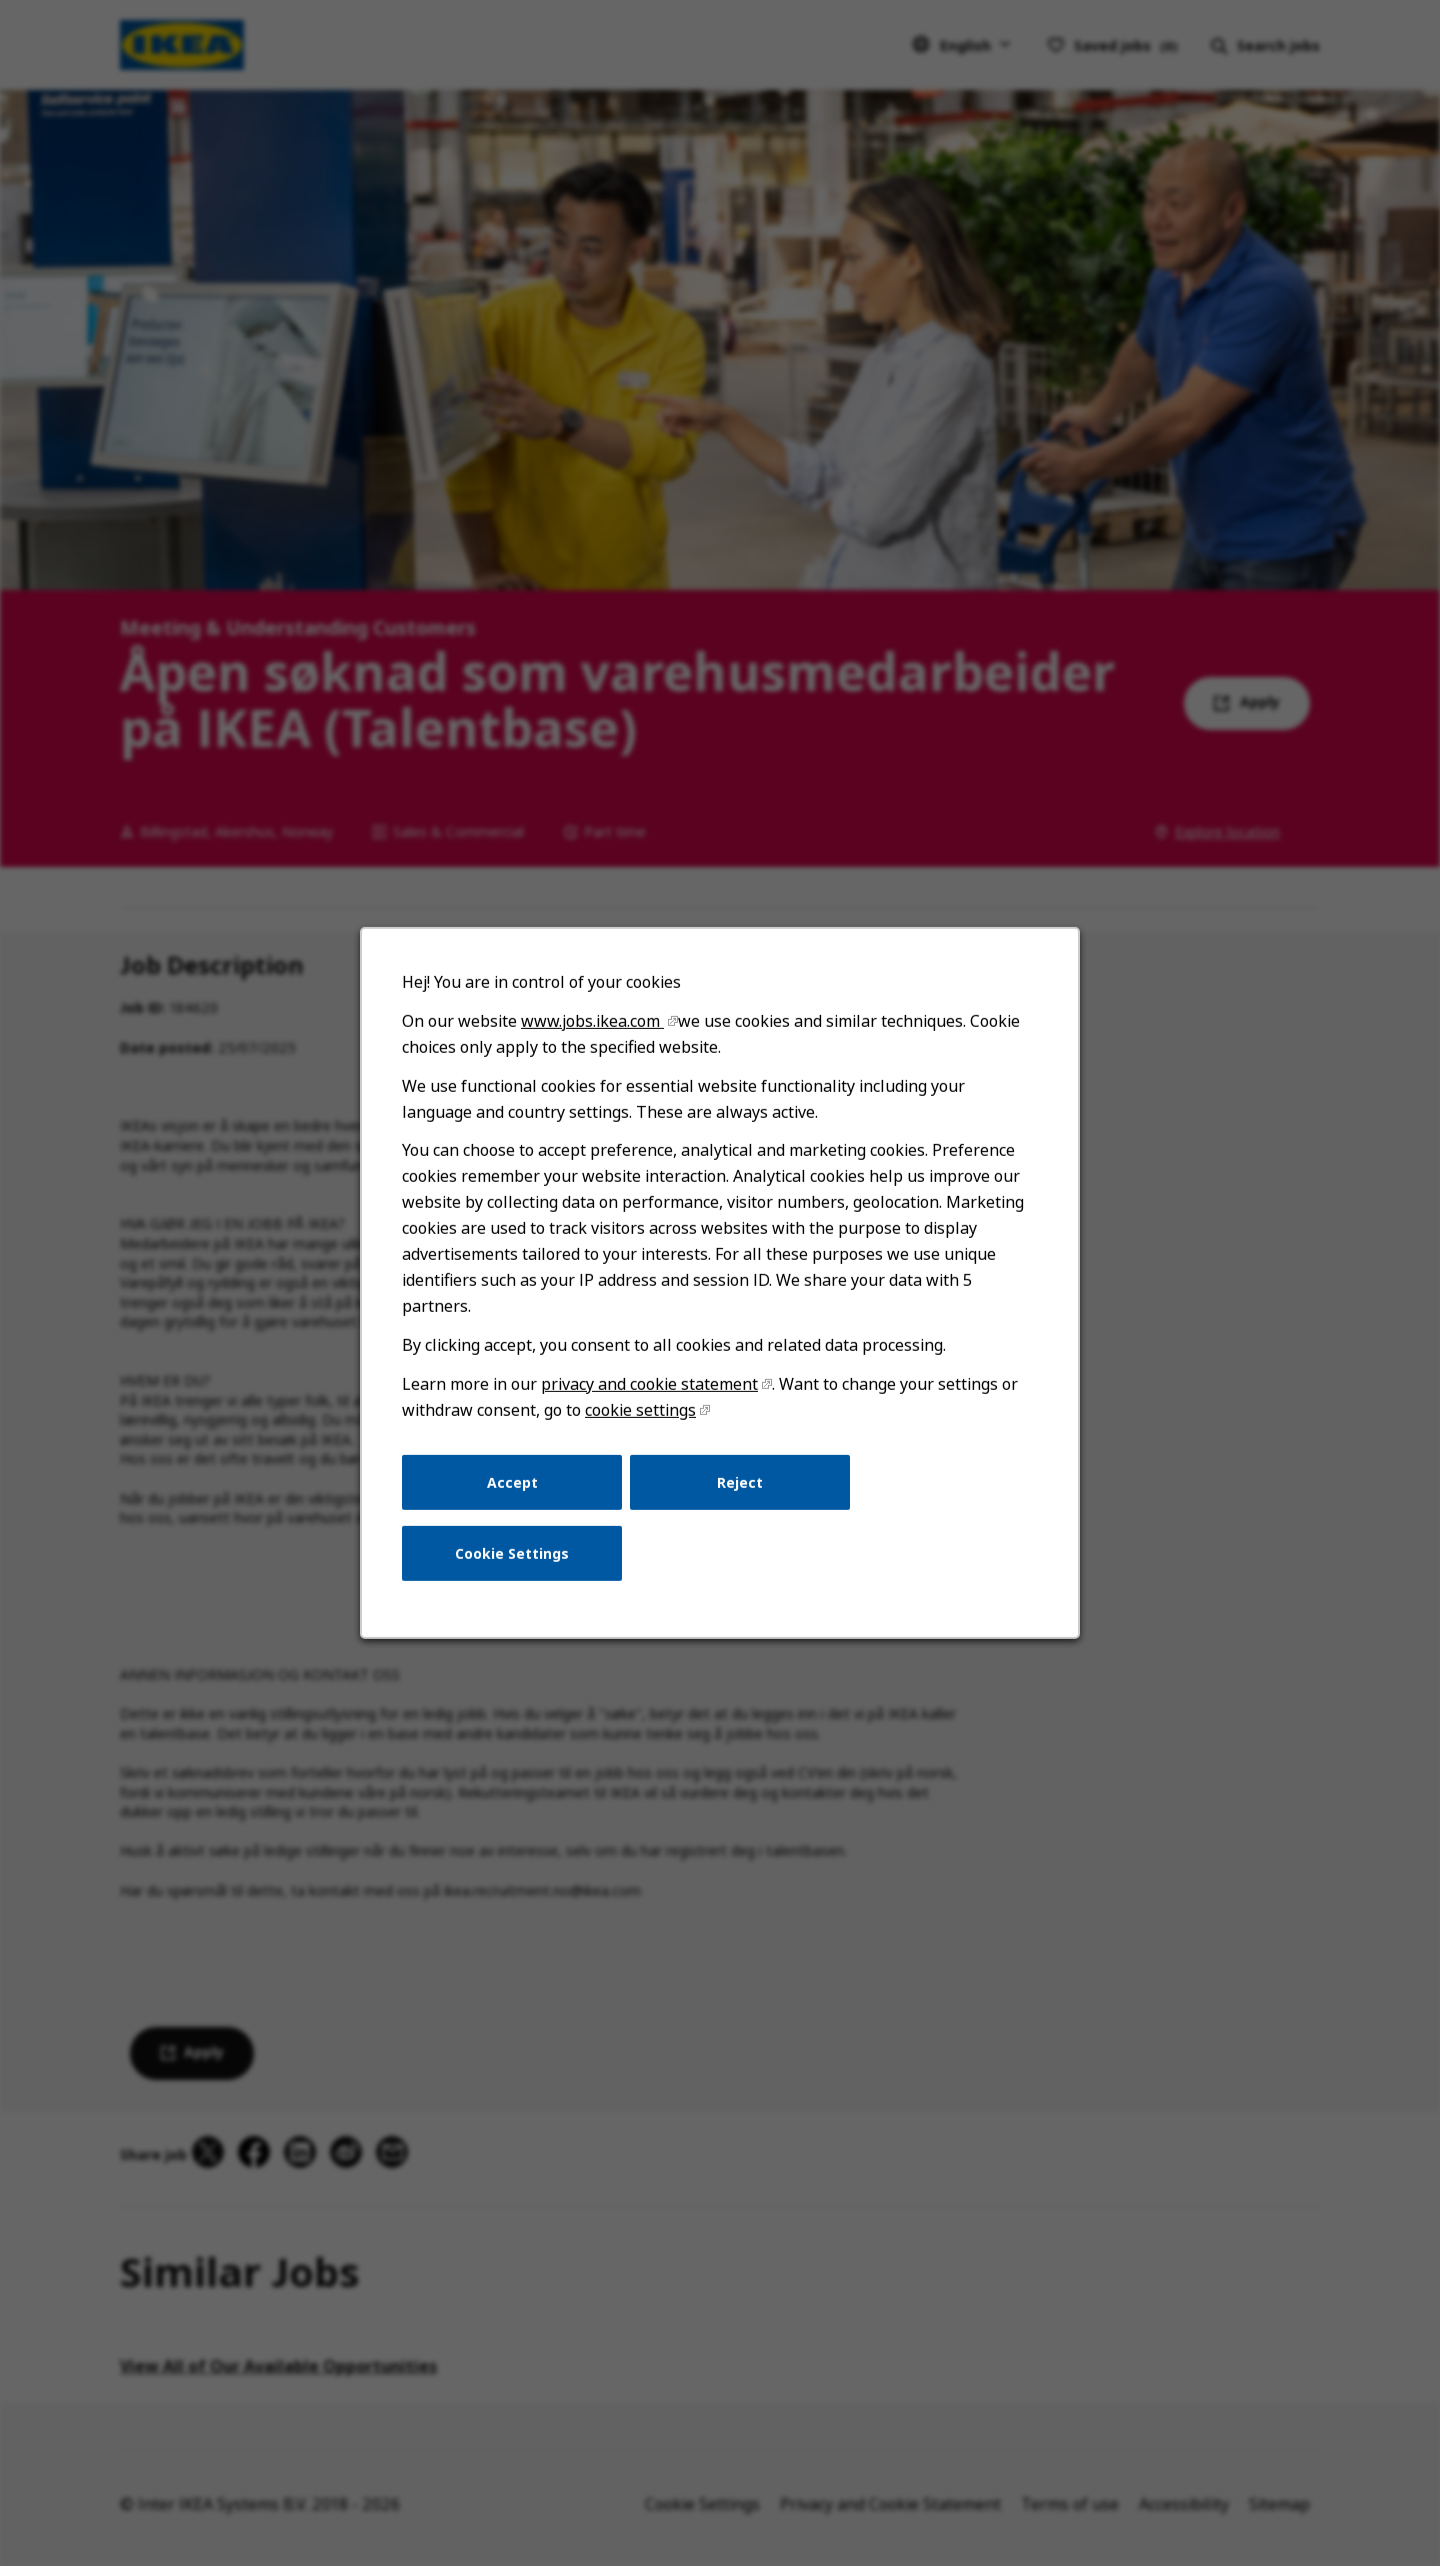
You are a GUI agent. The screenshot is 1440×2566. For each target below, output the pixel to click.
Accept (512, 1481)
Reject (740, 1481)
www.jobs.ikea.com (592, 1021)
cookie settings (640, 1410)
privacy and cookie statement (649, 1384)
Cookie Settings (512, 1553)
